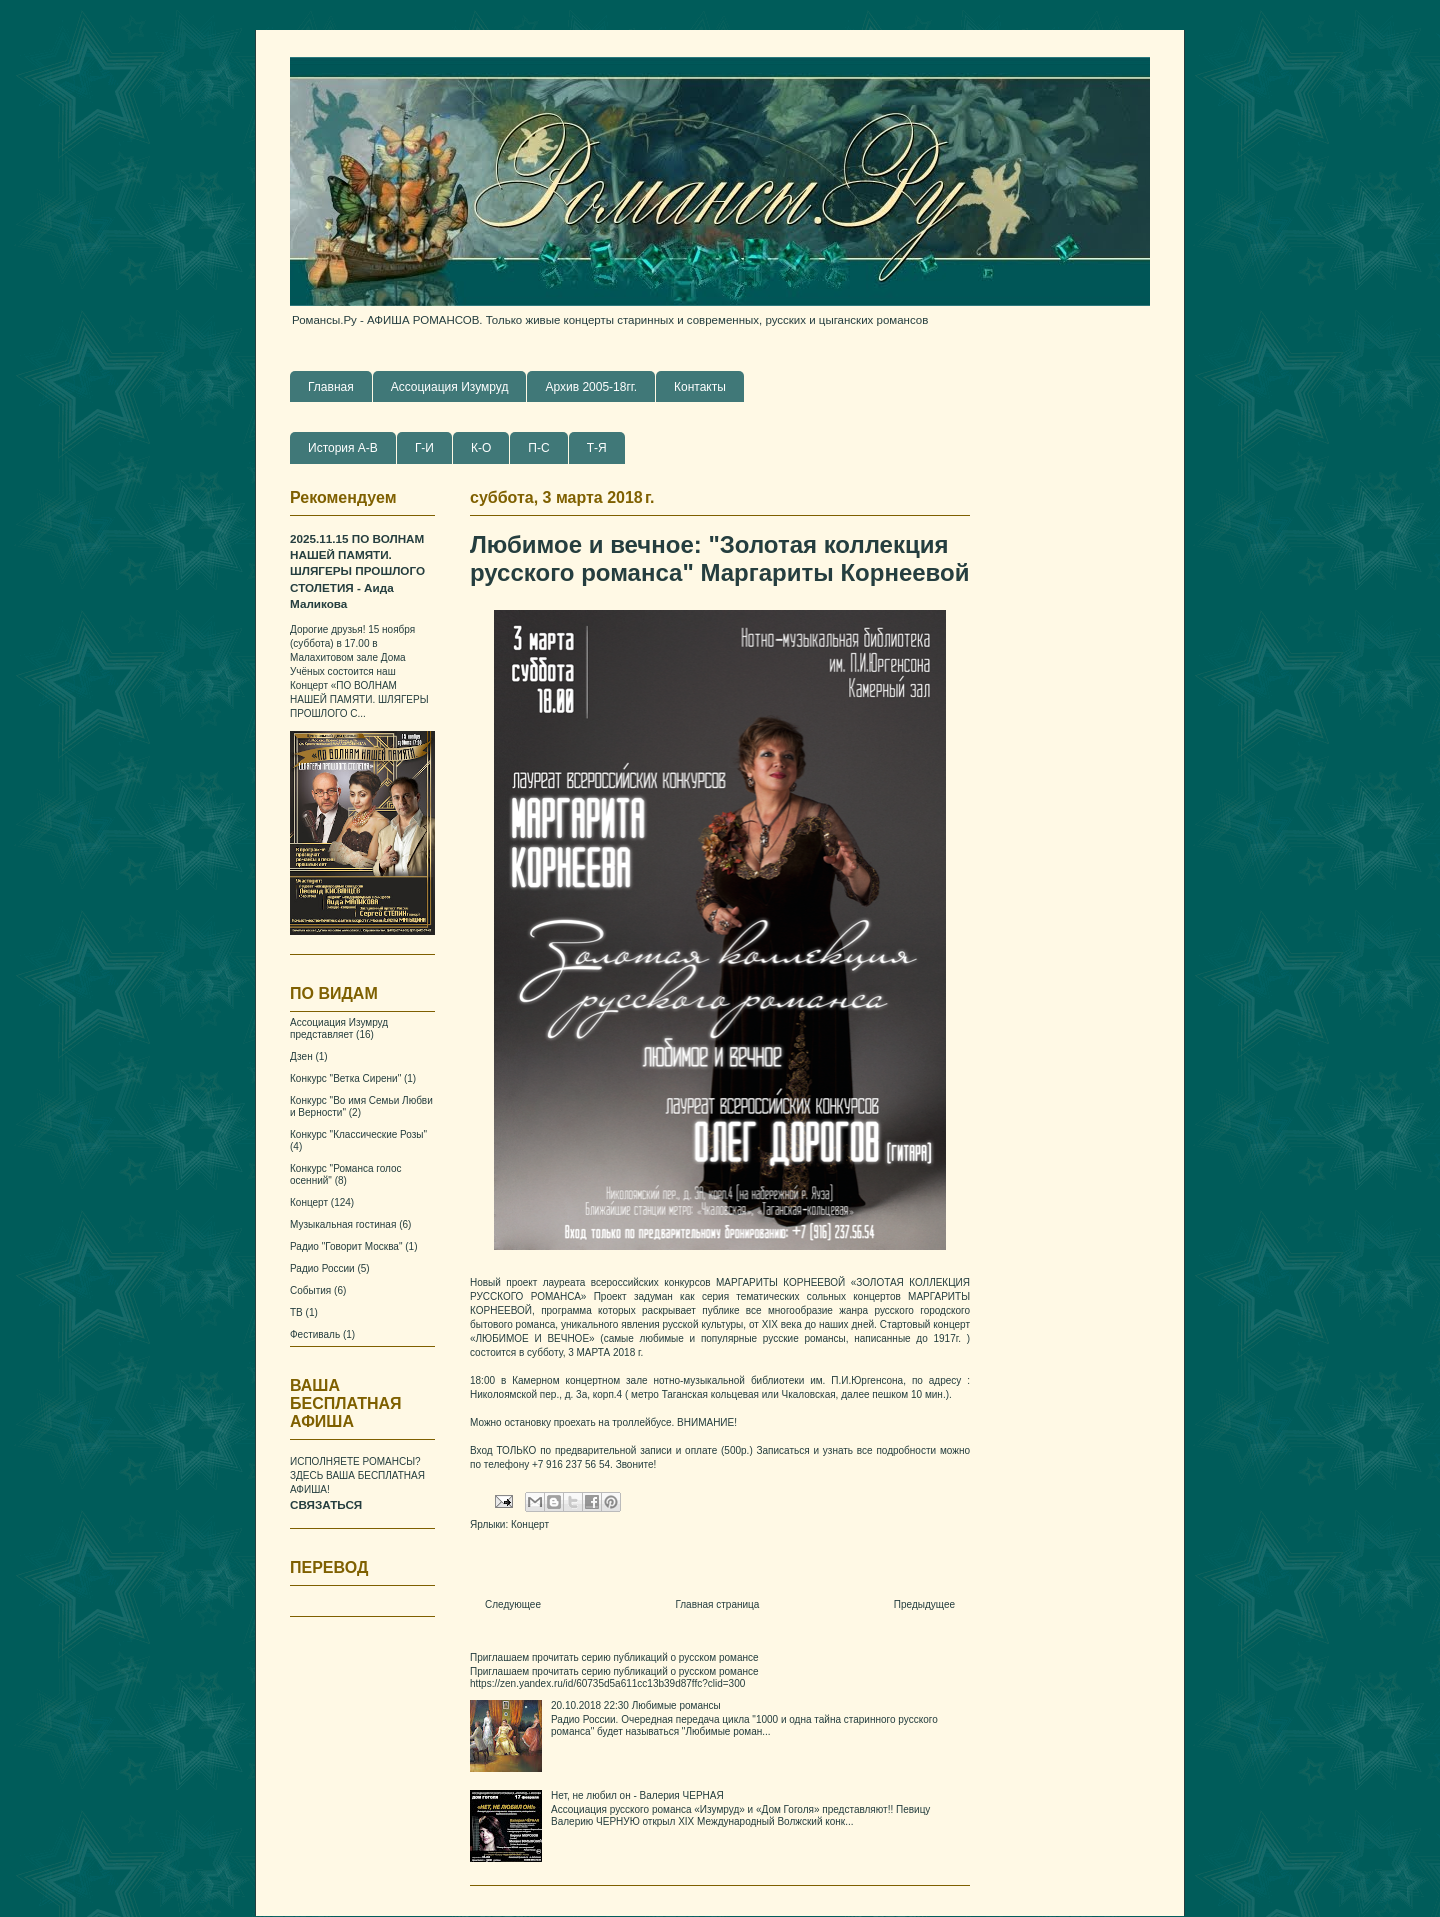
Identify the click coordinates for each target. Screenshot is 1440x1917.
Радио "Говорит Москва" (346, 1246)
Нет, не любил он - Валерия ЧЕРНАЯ (637, 1795)
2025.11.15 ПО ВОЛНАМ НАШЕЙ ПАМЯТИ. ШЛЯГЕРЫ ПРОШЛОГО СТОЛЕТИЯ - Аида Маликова (357, 571)
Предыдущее (924, 1604)
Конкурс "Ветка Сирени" (345, 1078)
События (310, 1290)
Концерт (530, 1524)
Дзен (301, 1056)
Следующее (513, 1604)
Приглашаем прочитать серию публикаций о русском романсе (614, 1657)
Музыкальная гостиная (343, 1224)
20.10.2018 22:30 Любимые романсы (636, 1705)
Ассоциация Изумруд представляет (339, 1028)
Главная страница (717, 1604)
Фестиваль (315, 1334)
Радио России (322, 1268)
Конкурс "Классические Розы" (358, 1134)
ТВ (296, 1312)
